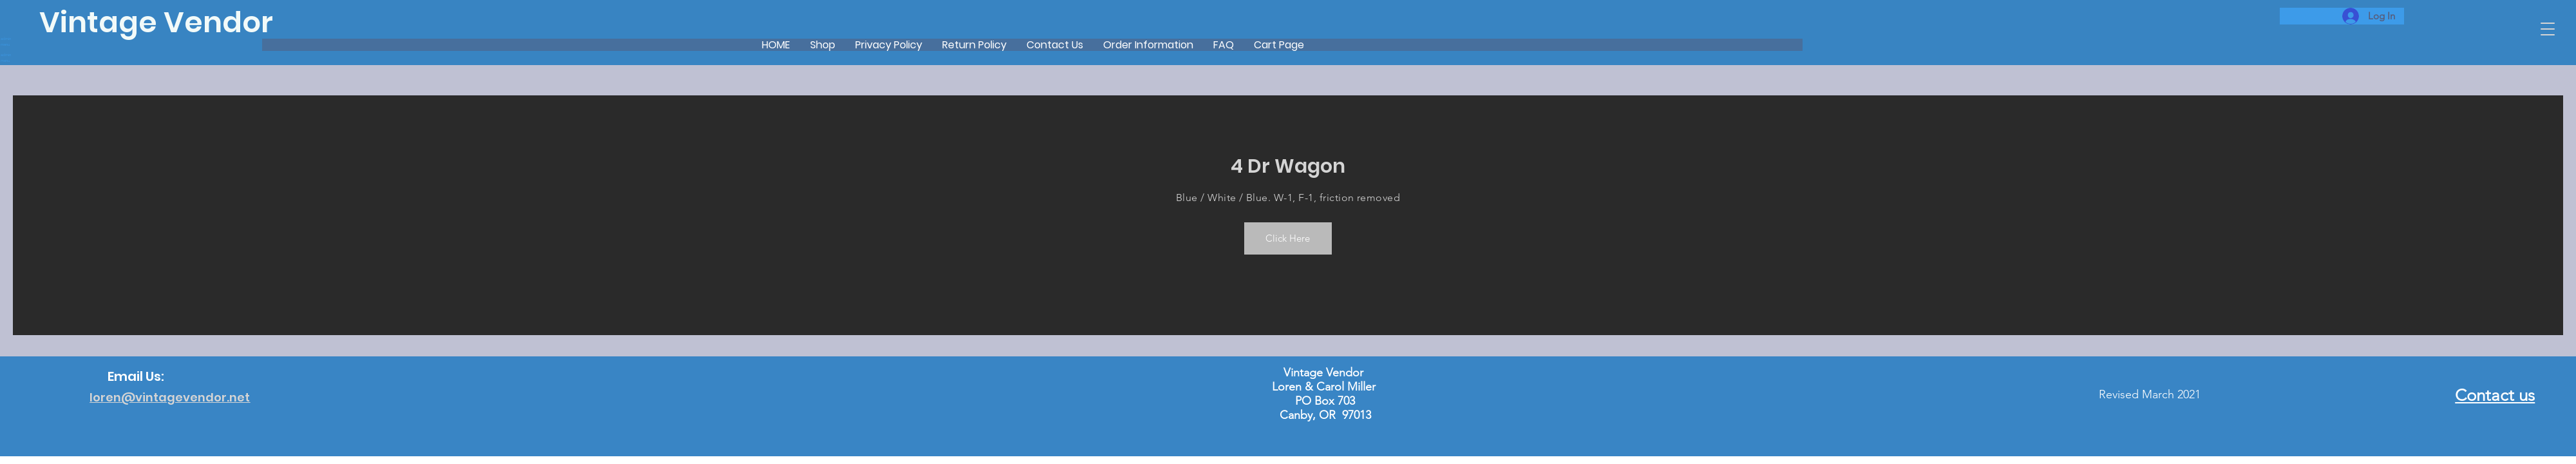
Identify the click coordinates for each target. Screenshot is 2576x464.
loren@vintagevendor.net (170, 397)
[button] (2548, 29)
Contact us (2495, 395)
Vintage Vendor (156, 22)
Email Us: (136, 376)
